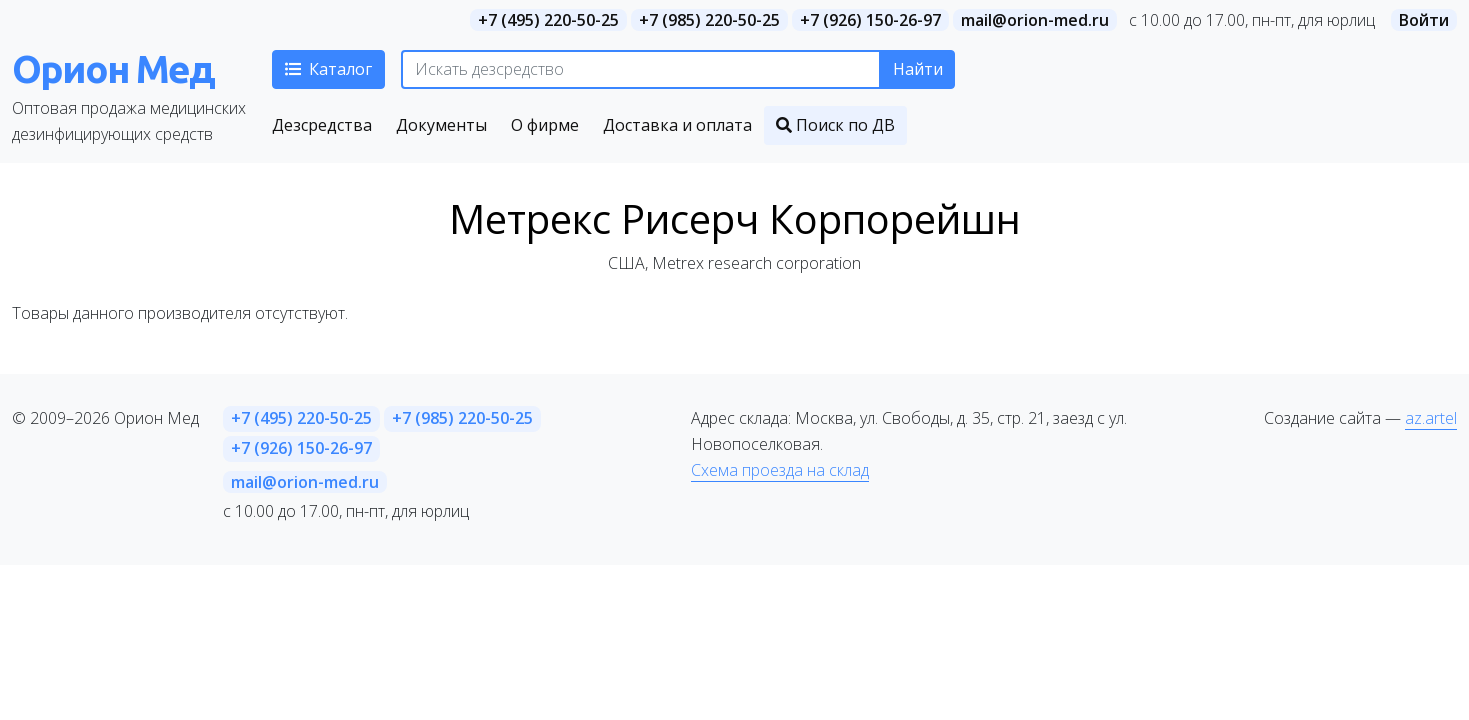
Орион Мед (113, 68)
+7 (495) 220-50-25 (548, 20)
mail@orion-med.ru (1035, 20)
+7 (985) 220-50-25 (709, 20)
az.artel (1431, 418)
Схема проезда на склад (780, 470)
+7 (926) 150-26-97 (870, 20)
